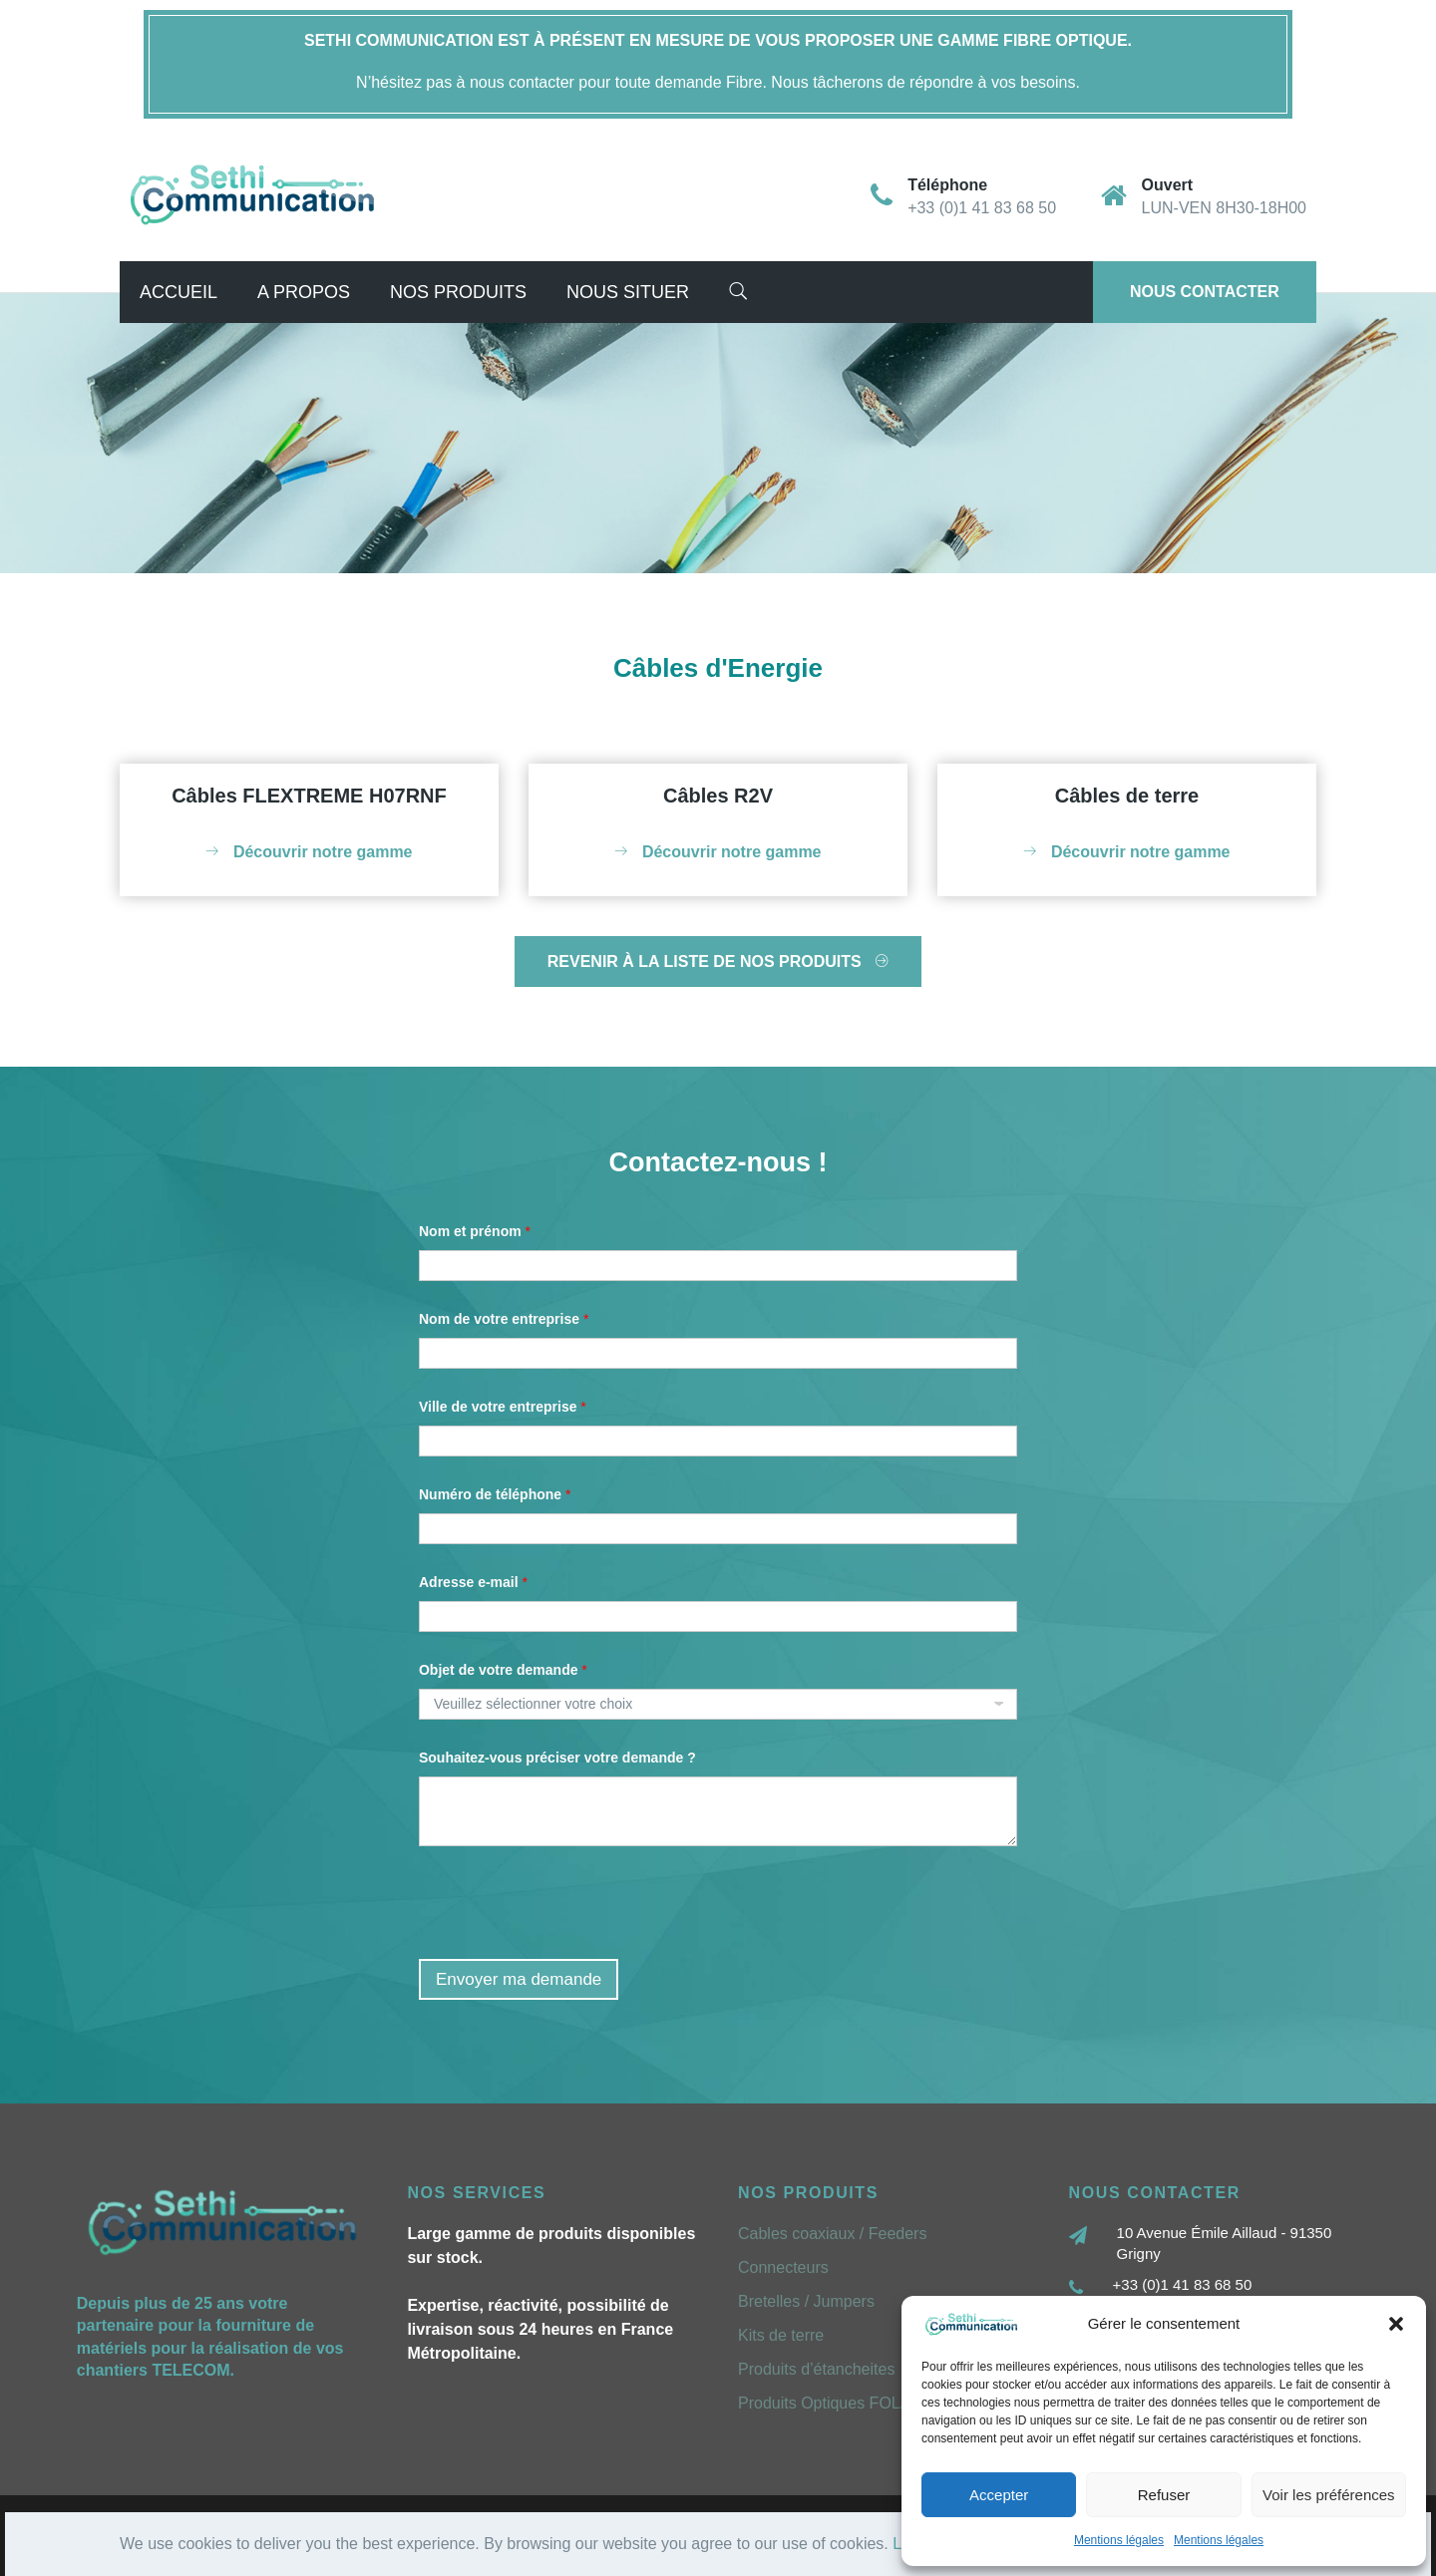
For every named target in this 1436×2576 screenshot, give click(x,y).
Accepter (998, 2494)
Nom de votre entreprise (503, 1319)
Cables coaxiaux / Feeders (832, 2233)
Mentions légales (1119, 2540)
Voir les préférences (1328, 2494)
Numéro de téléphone (494, 1494)
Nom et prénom (475, 1231)
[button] (1396, 2324)
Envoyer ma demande (518, 1979)
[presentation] (570, 1946)
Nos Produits (458, 292)
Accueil (178, 292)
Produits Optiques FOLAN (830, 2403)
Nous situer (627, 292)
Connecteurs (783, 2267)
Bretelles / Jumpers (806, 2301)
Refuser (1164, 2494)
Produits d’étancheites (816, 2369)
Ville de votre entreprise (502, 1407)
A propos (303, 292)
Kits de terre (781, 2335)
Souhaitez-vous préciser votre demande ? (557, 1758)
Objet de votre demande (503, 1670)
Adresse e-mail (473, 1582)
